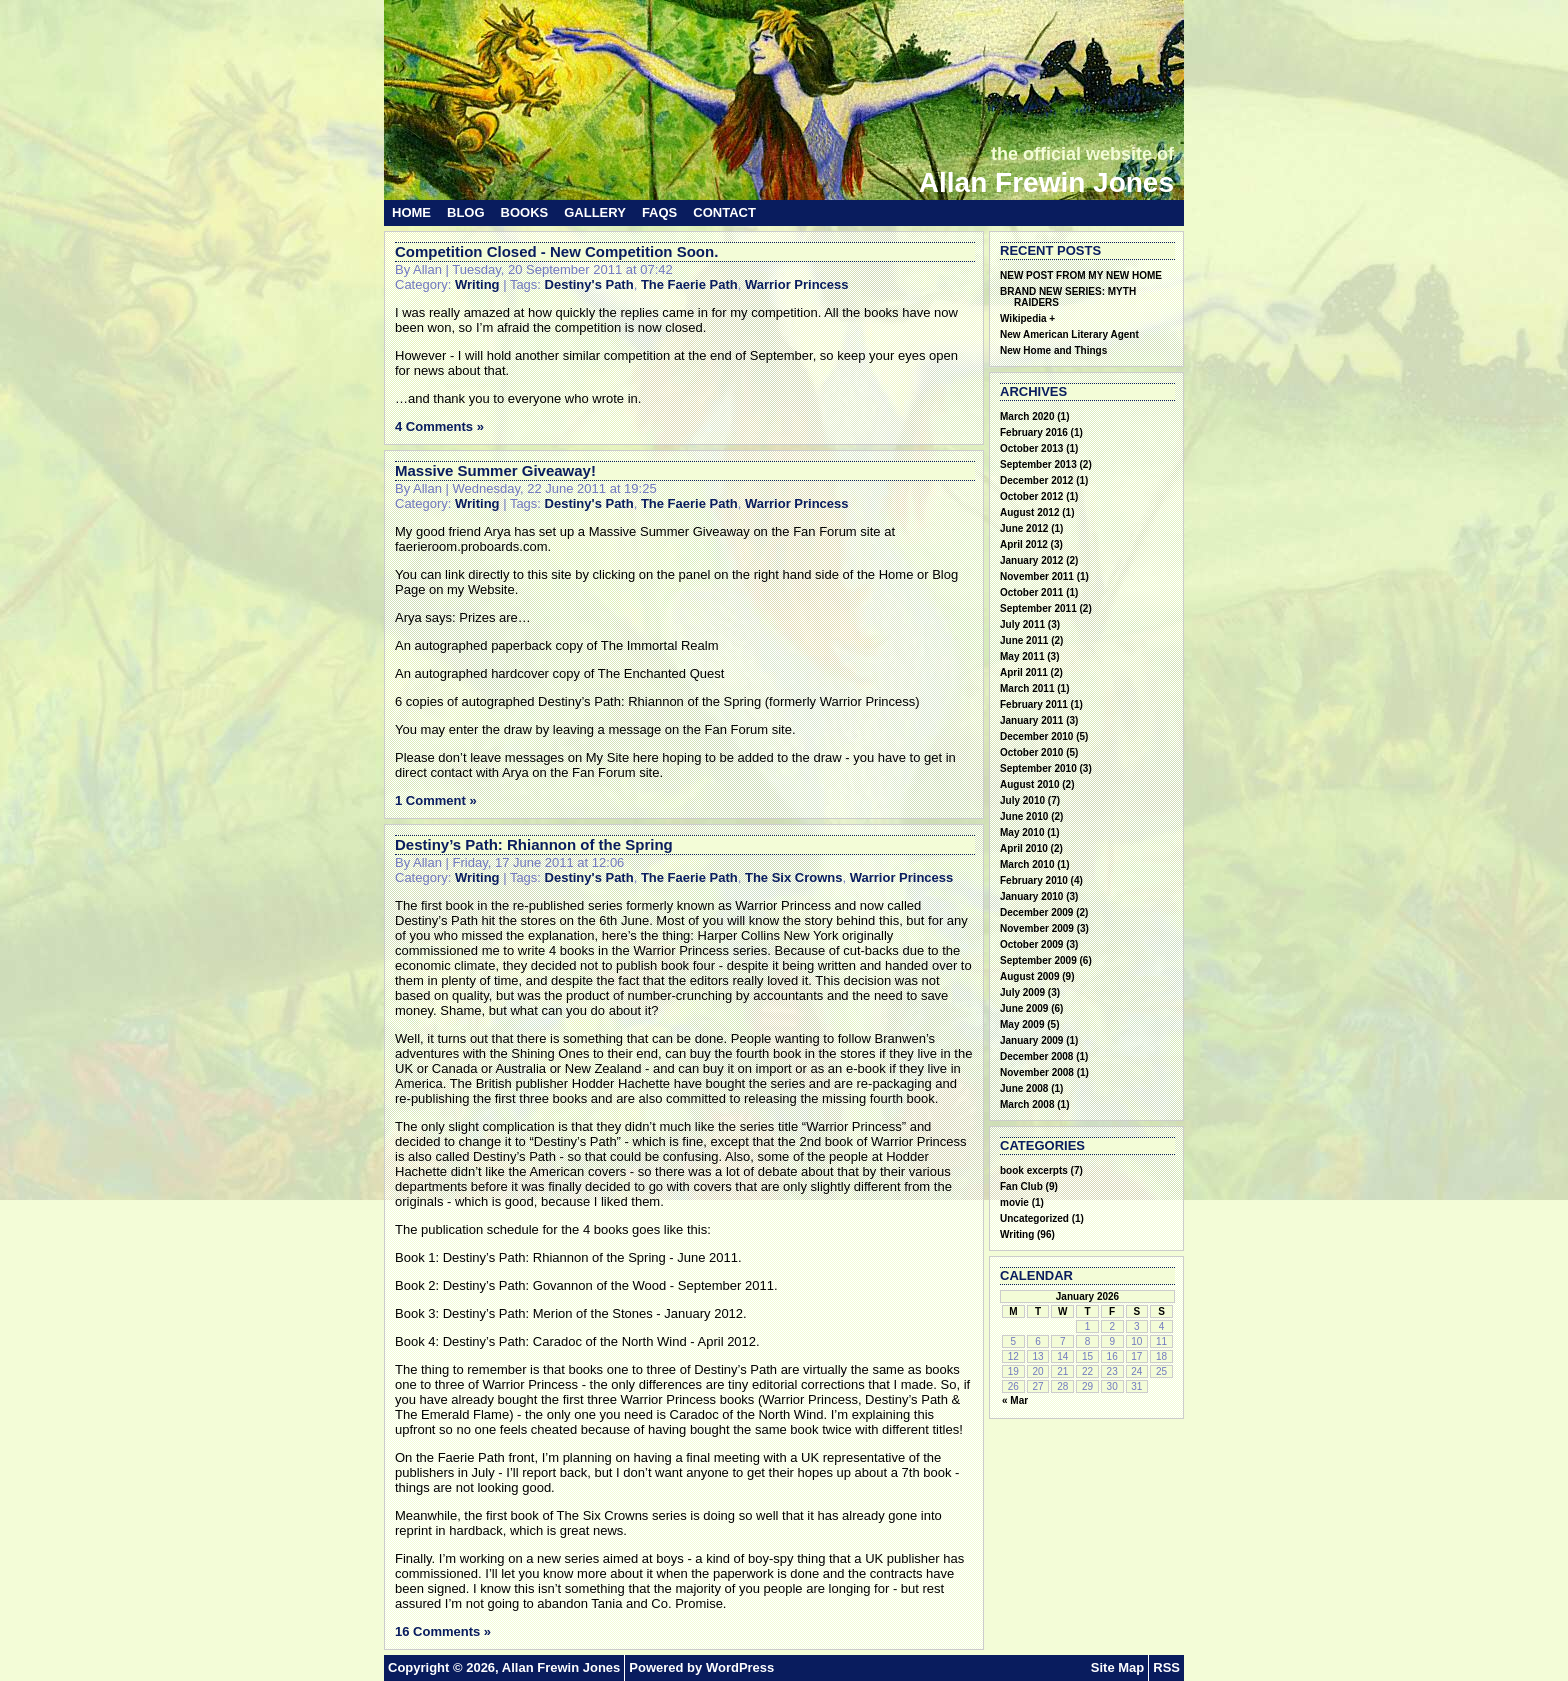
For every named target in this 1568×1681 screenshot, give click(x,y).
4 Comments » (439, 426)
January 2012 (1031, 560)
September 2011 (1038, 608)
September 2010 (1038, 768)
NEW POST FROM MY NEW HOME (1081, 275)
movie (1014, 1202)
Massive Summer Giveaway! (495, 470)
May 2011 (1022, 656)
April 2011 (1024, 672)
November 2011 (1037, 576)
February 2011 (1034, 704)
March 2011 (1027, 688)
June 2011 (1024, 640)
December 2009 (1036, 912)
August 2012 (1029, 512)
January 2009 (1031, 1040)
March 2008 (1027, 1104)
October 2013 (1031, 448)
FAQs (659, 212)
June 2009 (1024, 1008)
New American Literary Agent (1069, 334)
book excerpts (1034, 1170)
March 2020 (1027, 416)
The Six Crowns (794, 877)
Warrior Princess (797, 284)
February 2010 (1034, 880)
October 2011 (1031, 592)
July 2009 (1022, 992)
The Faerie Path (689, 284)
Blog (466, 212)
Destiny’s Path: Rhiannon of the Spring (534, 844)
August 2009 (1029, 976)
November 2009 (1037, 928)
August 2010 (1029, 784)
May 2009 (1022, 1024)
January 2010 (1031, 896)
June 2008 (1024, 1088)
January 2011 (1031, 720)
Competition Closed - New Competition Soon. (556, 251)
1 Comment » (436, 800)
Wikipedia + (1027, 318)
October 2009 (1031, 944)
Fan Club (1021, 1186)
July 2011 (1022, 624)
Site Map (1117, 1667)
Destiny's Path (589, 284)
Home (411, 212)
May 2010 (1022, 832)
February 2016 (1034, 432)
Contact (724, 212)
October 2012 (1031, 496)
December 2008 (1036, 1056)
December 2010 (1036, 736)
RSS (1166, 1667)
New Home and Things (1053, 350)
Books (525, 212)
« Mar (1015, 1400)
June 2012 (1024, 528)
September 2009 (1038, 960)
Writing (477, 284)
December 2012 (1036, 480)
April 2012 (1024, 544)
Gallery (595, 212)
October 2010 (1031, 752)
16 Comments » (443, 1631)
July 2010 (1022, 800)
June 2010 (1024, 816)
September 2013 (1038, 464)
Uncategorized (1034, 1218)
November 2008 (1037, 1072)
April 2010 (1024, 848)
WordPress (740, 1667)
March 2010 (1027, 864)
